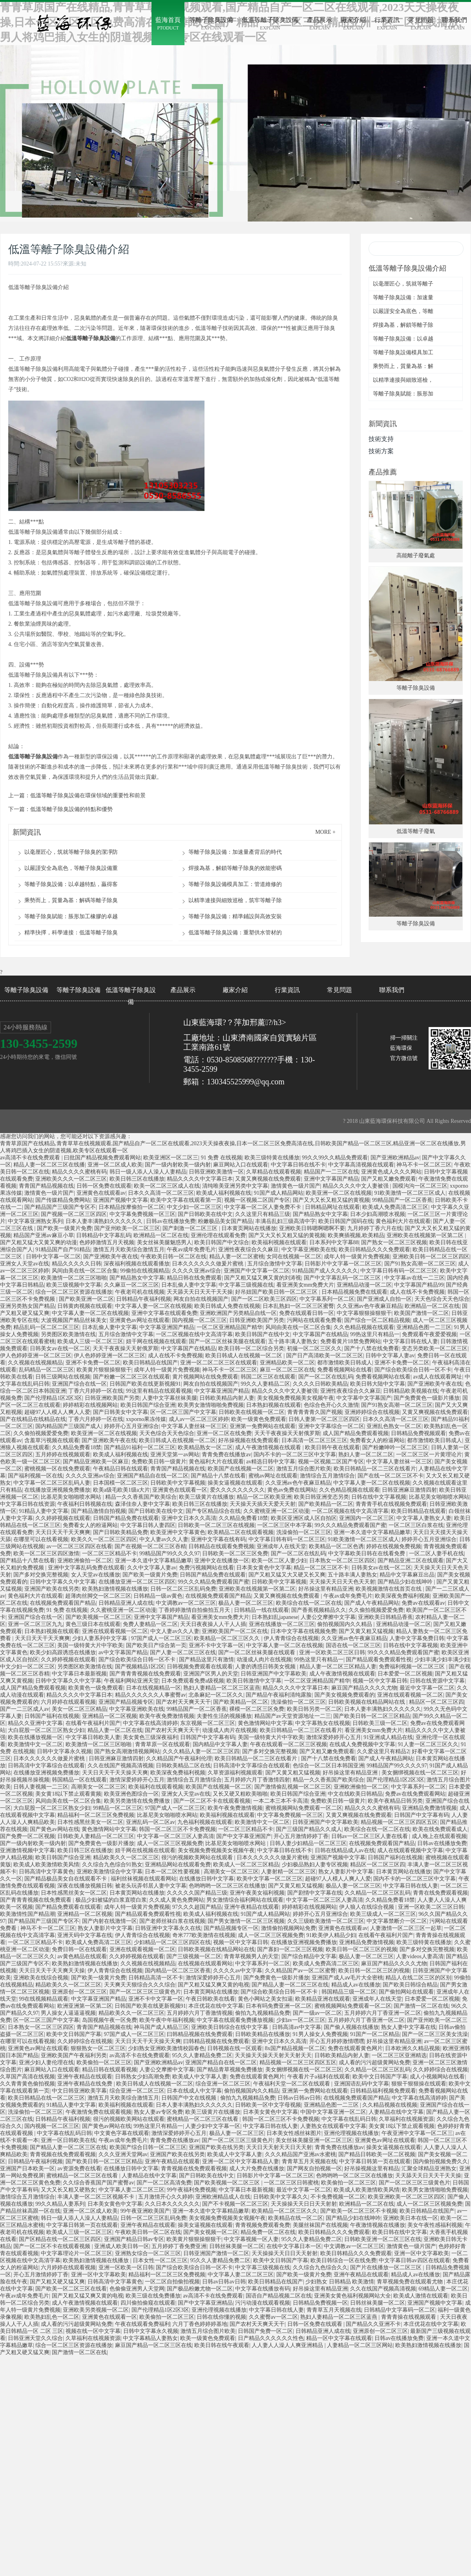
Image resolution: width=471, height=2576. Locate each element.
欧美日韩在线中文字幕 (399, 2232)
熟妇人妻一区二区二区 (365, 1454)
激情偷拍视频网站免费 (288, 1928)
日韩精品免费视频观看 (418, 1433)
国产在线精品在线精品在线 (33, 1419)
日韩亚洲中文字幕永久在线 (168, 1928)
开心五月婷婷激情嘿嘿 (336, 2041)
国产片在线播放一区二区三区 (386, 2267)
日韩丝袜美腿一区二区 (236, 2246)
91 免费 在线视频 (221, 1158)
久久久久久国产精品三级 (197, 1893)
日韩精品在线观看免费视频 (221, 1546)
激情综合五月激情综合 (327, 1476)
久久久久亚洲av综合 (196, 1271)
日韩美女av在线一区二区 (60, 1348)
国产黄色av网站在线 (54, 1829)
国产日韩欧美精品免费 (120, 1532)
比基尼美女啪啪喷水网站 (72, 1497)
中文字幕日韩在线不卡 (298, 1165)
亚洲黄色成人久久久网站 (391, 1172)
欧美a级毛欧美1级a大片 (121, 1490)
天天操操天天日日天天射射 (304, 2204)
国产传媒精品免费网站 (62, 1200)
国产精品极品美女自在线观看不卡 (66, 1879)
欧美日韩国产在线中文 (262, 1334)
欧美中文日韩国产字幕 (73, 2034)
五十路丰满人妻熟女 (293, 1341)
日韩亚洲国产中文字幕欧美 (274, 1674)
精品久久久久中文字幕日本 (200, 1179)
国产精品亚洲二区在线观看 (411, 1561)
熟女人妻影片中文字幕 (345, 1872)
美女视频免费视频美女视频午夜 (295, 1398)
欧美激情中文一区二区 (35, 1744)
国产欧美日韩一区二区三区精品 (371, 1716)
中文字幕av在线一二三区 (414, 1278)
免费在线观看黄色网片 (355, 2048)
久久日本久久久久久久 (172, 2204)
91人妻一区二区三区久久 (428, 1744)
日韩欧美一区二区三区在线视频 (216, 1525)
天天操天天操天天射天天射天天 (273, 2055)
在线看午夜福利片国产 (93, 1723)
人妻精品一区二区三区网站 (360, 2345)
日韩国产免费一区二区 (265, 2331)
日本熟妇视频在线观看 (273, 1405)
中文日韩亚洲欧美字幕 (79, 2091)
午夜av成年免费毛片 (191, 1249)
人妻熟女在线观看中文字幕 (333, 2126)
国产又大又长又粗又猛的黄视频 (331, 1200)
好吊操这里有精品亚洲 (325, 1589)
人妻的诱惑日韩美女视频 (266, 1667)
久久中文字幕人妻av (151, 1568)
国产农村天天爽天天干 (183, 1702)
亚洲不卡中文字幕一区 (216, 1645)
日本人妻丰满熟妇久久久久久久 (105, 1221)
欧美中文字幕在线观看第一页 (186, 1200)
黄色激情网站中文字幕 (265, 1723)
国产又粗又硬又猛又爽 (57, 2282)
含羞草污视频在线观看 (51, 1440)
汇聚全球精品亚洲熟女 (429, 2168)
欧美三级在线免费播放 (153, 2296)
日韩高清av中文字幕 (296, 2027)
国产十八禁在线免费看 (371, 1348)
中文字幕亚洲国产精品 (166, 1327)
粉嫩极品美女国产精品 (225, 1221)
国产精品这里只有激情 (206, 1659)
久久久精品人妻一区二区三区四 (200, 1751)
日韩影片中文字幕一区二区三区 (343, 1264)
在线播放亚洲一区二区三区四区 (137, 1582)
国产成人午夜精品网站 (371, 1603)
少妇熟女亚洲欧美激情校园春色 (166, 2048)
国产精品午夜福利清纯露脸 (279, 1695)
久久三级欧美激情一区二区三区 (325, 1921)
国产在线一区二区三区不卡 (391, 1476)
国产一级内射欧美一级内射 (178, 1165)
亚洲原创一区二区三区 (79, 1992)
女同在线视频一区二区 (294, 1257)
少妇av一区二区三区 (300, 2020)
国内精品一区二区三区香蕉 (178, 1971)
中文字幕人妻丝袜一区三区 (194, 1426)
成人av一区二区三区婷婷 (199, 1419)
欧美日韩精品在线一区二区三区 (46, 2098)
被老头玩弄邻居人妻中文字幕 (150, 1886)
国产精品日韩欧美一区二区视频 (376, 2154)
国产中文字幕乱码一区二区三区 (343, 1278)
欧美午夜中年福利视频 (166, 2020)
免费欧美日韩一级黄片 (158, 1462)
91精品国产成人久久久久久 (325, 1271)
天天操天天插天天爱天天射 (263, 1504)
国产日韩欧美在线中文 (205, 1214)
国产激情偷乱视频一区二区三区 (292, 1787)
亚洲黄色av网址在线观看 (140, 1320)
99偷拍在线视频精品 (145, 1271)
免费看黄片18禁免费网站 (350, 1341)
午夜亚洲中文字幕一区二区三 (417, 2133)
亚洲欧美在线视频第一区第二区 (426, 1235)
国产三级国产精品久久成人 (309, 1829)
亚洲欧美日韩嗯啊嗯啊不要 (312, 1228)
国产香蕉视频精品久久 (318, 1610)
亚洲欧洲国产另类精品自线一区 (238, 1313)
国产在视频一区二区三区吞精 (150, 1546)
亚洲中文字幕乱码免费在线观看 (86, 1568)
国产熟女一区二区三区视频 (394, 1242)
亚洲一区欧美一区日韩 (126, 2267)
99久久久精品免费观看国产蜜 (350, 1525)
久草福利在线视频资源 (406, 2119)
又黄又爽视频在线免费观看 (268, 1179)
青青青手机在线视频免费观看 (391, 1504)
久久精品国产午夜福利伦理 (179, 1758)
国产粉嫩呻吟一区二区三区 (395, 1447)
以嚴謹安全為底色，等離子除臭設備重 (71, 868)
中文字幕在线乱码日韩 (348, 2119)
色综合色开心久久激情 (331, 1405)
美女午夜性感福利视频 (434, 2225)
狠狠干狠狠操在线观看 (418, 2084)
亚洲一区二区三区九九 (35, 1624)
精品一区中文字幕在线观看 (339, 2338)
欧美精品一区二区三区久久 (227, 1638)
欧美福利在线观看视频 (155, 1787)
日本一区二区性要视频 (173, 1872)
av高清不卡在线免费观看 (31, 1158)
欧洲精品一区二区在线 (160, 1235)
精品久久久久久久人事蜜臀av (150, 1695)
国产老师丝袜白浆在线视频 (172, 1921)
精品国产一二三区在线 (331, 1172)
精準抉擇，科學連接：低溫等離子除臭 (71, 933)
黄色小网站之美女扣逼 (265, 1999)
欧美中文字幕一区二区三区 (270, 1879)
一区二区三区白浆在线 (416, 1525)
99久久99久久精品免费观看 (335, 1158)
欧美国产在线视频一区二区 (241, 1469)
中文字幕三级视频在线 (246, 1285)
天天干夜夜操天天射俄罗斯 (126, 1348)
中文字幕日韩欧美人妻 (93, 1737)
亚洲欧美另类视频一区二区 (96, 2310)
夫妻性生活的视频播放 (224, 1716)
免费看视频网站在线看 (344, 1370)
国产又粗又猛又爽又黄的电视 (213, 1985)
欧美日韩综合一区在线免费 (343, 2260)
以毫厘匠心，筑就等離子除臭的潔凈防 (71, 852)
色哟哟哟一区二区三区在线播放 (227, 1886)
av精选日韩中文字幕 (270, 1462)
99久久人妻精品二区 (265, 1384)
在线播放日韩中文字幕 (206, 1879)
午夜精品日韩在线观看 (120, 1469)
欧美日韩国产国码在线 (345, 1221)
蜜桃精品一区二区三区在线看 (203, 2119)
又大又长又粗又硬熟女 (68, 2190)
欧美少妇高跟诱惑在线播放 (63, 1652)
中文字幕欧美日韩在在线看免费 (367, 1553)
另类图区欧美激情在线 (68, 1334)
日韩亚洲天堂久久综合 (35, 2338)
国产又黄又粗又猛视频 (366, 1631)
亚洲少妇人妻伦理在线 (46, 2062)
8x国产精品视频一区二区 (295, 2048)
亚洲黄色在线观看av (101, 1193)
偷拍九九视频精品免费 (262, 2013)
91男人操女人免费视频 (320, 2034)
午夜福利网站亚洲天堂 (131, 1681)
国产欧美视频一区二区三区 (98, 1617)
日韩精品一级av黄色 (158, 1596)
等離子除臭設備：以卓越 (403, 339)
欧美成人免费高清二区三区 (395, 1207)
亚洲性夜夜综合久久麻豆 (248, 1249)
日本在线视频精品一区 (153, 1688)
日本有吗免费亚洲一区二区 (279, 2006)
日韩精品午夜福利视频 (143, 1299)
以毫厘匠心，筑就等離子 (403, 284)
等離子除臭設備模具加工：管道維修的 (235, 884)
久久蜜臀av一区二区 (273, 2317)
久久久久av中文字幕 (237, 1971)
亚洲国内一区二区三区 (366, 1518)
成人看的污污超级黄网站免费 (374, 2062)
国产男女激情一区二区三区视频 (246, 1921)
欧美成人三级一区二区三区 (90, 1341)
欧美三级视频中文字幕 (73, 1285)
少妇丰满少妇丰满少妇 (441, 1659)
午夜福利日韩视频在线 (84, 1504)
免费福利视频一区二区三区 (412, 1667)
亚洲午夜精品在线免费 (85, 2084)
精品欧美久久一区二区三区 (126, 1857)
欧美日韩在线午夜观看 (221, 2345)
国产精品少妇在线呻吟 (406, 1582)
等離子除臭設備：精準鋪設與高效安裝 (235, 916)
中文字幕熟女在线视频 (322, 1723)
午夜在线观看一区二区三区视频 (288, 1744)
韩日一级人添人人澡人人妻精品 (148, 1172)
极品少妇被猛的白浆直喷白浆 (111, 1900)
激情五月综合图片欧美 (303, 1469)
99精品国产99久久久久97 (169, 1553)
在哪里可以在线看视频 (40, 1539)
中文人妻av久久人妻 (163, 1539)
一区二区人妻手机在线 (436, 1553)
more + (325, 832)
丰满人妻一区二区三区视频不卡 (96, 2197)
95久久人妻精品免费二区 (202, 2055)
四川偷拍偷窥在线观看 (147, 2303)
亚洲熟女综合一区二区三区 (148, 2253)
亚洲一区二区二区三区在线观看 (218, 1363)
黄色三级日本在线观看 (93, 1624)
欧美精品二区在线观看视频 (241, 1532)
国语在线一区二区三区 (353, 1645)
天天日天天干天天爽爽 (62, 1532)
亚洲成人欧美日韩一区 (121, 2246)
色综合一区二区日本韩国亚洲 (328, 1766)
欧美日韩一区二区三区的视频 (361, 1949)
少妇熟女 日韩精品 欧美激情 (339, 2282)
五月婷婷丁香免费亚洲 (179, 2246)
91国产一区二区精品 (375, 2034)
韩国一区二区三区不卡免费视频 (177, 1829)
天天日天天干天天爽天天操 (52, 1971)
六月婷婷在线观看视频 (68, 1702)
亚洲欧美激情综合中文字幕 (109, 1872)
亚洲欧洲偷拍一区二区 (84, 1561)
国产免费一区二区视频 (27, 1836)
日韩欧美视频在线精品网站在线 (367, 1702)
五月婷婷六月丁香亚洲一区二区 (382, 2013)
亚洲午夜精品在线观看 (251, 1907)
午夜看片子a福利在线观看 (318, 2077)
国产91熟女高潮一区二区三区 (420, 1264)
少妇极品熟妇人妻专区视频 (315, 1864)
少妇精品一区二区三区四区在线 (172, 1942)
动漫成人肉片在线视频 (264, 1659)
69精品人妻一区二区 (443, 2289)
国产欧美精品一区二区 (325, 1504)
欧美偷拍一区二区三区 (104, 2062)
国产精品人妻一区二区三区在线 (290, 1985)
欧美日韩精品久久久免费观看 (374, 1249)
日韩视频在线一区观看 (234, 2048)
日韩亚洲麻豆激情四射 (409, 1490)
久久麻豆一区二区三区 (131, 1285)
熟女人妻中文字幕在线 (408, 2027)
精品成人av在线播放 (355, 1985)
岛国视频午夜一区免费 (109, 2020)
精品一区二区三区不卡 (321, 1568)
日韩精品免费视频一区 (320, 2303)
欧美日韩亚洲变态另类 (321, 1497)
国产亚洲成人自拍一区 (384, 1299)
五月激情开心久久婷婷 (165, 2197)
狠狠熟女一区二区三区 (98, 2048)
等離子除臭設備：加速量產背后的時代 (235, 852)
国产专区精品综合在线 (213, 1511)
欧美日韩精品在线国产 (150, 1363)
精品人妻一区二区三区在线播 (49, 1165)
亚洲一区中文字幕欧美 (421, 2253)
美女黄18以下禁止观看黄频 (68, 1794)
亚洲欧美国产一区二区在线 (235, 1631)
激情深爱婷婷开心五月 (333, 1737)
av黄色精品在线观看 (81, 1956)
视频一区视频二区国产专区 (257, 1200)
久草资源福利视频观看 (235, 1773)
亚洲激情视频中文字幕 (27, 1850)
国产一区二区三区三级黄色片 (145, 1992)
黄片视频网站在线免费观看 (205, 1377)
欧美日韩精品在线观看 (418, 1511)
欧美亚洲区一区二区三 (170, 1158)
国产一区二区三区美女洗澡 (435, 2034)
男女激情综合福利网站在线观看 (244, 1900)
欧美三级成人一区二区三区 (383, 1914)
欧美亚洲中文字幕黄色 (177, 1532)
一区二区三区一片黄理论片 (429, 1454)
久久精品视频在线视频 (389, 2105)
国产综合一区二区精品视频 (377, 1320)
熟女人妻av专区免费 (158, 2112)
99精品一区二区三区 (117, 1808)
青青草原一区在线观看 (162, 1744)
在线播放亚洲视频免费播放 (57, 1490)
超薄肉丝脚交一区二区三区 (98, 1596)
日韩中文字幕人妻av (389, 1355)
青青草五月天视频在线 (309, 2161)
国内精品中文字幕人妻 (220, 1744)
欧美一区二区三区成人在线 (167, 1186)
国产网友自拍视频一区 (314, 2168)
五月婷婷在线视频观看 (62, 1454)
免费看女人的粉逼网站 (377, 1440)
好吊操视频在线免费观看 (248, 1440)
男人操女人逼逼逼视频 (68, 2013)
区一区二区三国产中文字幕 (183, 1412)
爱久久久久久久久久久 (237, 1490)
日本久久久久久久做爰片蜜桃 (208, 1264)
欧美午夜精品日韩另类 (395, 1801)
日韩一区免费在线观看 (104, 1186)
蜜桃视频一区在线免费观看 (57, 1469)
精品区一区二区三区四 (436, 1702)
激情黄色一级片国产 (295, 1186)
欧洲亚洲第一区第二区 (84, 2006)
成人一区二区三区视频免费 (170, 1843)
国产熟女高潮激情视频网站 (127, 1751)
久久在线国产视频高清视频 (120, 1766)
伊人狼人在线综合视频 (367, 1907)
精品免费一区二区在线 (268, 2232)
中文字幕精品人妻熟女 (150, 2338)
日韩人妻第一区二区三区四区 (324, 1419)
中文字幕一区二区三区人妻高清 (175, 1836)
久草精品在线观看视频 (273, 1172)
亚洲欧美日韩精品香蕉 (385, 1617)
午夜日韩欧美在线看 (210, 1999)
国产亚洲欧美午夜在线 (110, 1257)
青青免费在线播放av (226, 1454)
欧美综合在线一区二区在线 (309, 1603)
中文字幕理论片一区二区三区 (76, 2253)
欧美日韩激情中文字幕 (253, 1681)
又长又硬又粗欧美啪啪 (240, 1794)
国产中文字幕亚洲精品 (205, 2303)
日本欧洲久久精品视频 (412, 2048)
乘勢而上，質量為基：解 (403, 366)
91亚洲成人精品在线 (388, 1737)
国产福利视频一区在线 (35, 1476)
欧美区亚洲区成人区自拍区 (304, 1518)
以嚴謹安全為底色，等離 (403, 311)
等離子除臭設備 (26, 990)
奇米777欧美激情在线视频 (204, 1935)
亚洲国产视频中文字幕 (120, 1200)
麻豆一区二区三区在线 (287, 1370)
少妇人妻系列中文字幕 (100, 1638)
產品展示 (182, 990)
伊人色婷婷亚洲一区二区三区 (35, 1355)
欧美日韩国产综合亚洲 (147, 1405)
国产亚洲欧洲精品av (395, 1158)
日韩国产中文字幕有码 (207, 1737)
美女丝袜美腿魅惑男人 (164, 1242)
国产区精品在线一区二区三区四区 (60, 2239)
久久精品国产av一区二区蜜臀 (300, 1971)
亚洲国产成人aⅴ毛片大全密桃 (347, 1978)
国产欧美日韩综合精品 (410, 1985)
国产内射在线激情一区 (109, 1921)
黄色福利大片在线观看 (403, 1221)
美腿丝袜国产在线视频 (320, 2225)
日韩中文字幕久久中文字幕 (63, 1582)
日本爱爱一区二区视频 (405, 1674)
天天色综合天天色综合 (441, 1299)
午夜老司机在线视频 (139, 1292)
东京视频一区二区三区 (207, 1723)
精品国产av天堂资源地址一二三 (292, 1716)
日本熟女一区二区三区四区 (342, 1561)
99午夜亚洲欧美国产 (145, 2211)
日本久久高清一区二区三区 (161, 1193)
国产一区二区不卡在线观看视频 (211, 1801)
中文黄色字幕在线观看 (121, 2133)
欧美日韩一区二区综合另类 (251, 1348)
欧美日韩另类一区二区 (314, 1709)
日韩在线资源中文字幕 (437, 1681)
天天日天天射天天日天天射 (279, 2147)
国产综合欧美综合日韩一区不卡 (412, 1370)
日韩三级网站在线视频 (62, 1377)
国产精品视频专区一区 (231, 1928)
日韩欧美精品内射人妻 (226, 1398)
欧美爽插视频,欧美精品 (356, 1235)
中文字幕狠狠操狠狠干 (364, 1313)
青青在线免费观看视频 (440, 1893)
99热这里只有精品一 (375, 1334)
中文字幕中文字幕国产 (363, 1398)
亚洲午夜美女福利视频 (257, 1893)
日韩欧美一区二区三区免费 (235, 1553)
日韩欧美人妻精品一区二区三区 (95, 1836)
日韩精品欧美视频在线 (410, 1391)
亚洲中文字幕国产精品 (331, 1179)
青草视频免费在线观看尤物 (410, 2282)
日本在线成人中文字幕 (194, 2091)
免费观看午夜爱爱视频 (429, 1334)
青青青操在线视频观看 (409, 2317)
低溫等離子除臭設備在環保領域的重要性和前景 (88, 795)
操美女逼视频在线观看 (235, 1483)
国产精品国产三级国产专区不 (60, 1207)
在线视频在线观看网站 (205, 1963)
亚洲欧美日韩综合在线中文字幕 (230, 2027)
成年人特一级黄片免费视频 (357, 1257)
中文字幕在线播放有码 (262, 2289)
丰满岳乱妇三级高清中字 (285, 1221)
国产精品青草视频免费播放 (230, 2070)
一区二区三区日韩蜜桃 (291, 2183)
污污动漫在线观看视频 (262, 2303)
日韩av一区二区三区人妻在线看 (370, 1836)
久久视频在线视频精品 (35, 1363)
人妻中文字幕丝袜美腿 (169, 1398)
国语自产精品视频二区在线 (279, 2296)
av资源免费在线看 (79, 2168)
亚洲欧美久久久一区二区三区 (71, 1179)
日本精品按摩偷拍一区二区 (131, 1207)
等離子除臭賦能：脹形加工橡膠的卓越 (71, 916)
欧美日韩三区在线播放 (137, 1179)
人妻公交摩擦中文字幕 (328, 1617)
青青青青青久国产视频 (314, 1412)
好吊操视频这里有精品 (371, 2168)
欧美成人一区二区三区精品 (246, 1864)
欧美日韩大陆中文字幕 (377, 1384)
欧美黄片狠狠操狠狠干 (104, 1370)
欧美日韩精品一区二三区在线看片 (375, 1469)
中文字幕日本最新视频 (79, 1674)
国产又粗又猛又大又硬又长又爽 (286, 1575)
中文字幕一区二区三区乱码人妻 (51, 1483)
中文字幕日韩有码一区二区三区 (398, 1271)
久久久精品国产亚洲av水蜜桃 (300, 2154)
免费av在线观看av (423, 1603)
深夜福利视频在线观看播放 (137, 1264)
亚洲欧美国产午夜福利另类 (74, 2055)
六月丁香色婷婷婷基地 (199, 2324)
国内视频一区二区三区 (199, 1320)
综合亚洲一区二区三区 (222, 2084)
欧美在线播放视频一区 (35, 1737)
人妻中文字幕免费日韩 (416, 1638)
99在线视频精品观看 (43, 1999)
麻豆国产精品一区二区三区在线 (153, 2345)
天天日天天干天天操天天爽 (115, 1773)
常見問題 (339, 990)
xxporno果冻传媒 (146, 1419)
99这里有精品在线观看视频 (159, 1391)
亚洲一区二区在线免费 (224, 1433)
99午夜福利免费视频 (191, 2190)
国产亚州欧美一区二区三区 (127, 1228)
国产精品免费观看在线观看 (68, 1907)
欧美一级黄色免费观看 (258, 1419)
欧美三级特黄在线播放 (272, 1158)
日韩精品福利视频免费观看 (383, 2091)
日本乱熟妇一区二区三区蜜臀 (298, 1306)
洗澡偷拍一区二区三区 (303, 1532)
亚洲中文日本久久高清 (188, 1518)
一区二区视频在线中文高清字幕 (194, 1334)
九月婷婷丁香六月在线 (374, 1228)
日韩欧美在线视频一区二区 (252, 1412)
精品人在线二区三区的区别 (418, 1978)
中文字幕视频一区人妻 (251, 2239)
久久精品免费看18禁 (76, 1447)
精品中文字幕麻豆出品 (407, 1575)
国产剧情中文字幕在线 (314, 1893)
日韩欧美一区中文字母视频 (268, 2105)
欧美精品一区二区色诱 (336, 1546)
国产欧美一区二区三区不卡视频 (358, 2211)
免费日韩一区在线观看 (79, 1949)
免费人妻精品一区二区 (150, 1624)
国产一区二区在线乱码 (325, 1377)
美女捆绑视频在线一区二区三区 (420, 1773)
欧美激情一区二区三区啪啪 (74, 1278)
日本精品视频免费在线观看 (354, 1292)
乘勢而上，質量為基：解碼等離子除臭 (71, 900)
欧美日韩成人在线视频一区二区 (244, 1355)
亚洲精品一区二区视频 (109, 1716)
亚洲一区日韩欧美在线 (68, 2140)
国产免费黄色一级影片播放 (427, 1398)
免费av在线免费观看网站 (415, 1794)
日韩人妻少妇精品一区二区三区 (308, 1843)
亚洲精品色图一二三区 (423, 1327)
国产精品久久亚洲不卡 (373, 2324)
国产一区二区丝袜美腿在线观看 (227, 1341)
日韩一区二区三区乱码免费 (183, 1589)
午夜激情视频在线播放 (377, 2225)
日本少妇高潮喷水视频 (377, 1214)
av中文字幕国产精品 (123, 1652)
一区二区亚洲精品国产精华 (230, 1327)
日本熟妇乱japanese (275, 1617)
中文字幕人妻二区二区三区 (131, 2190)
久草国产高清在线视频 (27, 2077)
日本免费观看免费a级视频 (192, 1681)
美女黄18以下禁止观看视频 (401, 2126)
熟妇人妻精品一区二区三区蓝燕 (221, 1688)
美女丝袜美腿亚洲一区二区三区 (314, 2140)
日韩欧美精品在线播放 (262, 2034)
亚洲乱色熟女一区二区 (394, 1426)
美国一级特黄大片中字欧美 (90, 1645)
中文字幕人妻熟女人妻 (423, 1518)
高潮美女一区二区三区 (98, 1787)
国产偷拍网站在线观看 (406, 1992)
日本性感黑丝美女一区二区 (90, 1822)
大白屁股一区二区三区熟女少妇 (46, 1730)
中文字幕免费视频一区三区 (142, 1214)
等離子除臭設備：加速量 (403, 297)
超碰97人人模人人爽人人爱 (57, 1412)
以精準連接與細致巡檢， (403, 380)
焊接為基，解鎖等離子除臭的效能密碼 (235, 868)
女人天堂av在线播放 (95, 1575)
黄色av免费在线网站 (291, 1490)
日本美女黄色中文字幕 (263, 1568)
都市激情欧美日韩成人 (344, 1363)
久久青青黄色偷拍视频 (27, 2084)
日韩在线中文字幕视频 (378, 1497)
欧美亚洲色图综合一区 (131, 1794)
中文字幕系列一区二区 (326, 1299)
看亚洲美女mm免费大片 (305, 1285)
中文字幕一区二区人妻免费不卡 (263, 1207)
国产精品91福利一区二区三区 (139, 1447)
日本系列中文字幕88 (334, 1242)
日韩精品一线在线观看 (261, 1610)
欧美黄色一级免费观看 (95, 1688)
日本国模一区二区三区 (120, 1483)
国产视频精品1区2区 (139, 1667)
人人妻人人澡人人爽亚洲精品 (288, 2345)
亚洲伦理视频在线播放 (351, 2133)
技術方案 (381, 451)
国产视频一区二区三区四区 (74, 1214)
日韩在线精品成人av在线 (345, 1850)
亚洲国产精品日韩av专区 (134, 2239)
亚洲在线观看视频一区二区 (115, 1631)
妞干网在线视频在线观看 (156, 1341)
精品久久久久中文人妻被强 (356, 1186)
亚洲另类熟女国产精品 (27, 1306)
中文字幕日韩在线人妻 (410, 1341)
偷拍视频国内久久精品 (345, 1624)
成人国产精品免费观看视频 (356, 1433)
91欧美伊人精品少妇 (331, 1935)
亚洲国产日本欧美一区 (27, 2168)
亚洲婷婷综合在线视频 (372, 1412)
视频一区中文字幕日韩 (379, 1681)
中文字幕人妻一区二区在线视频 (153, 1306)
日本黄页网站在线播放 (248, 1228)
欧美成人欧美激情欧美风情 (46, 1864)
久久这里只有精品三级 (262, 1214)
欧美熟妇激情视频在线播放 (115, 1589)
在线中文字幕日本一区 (294, 2246)
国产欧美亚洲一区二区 (86, 1299)
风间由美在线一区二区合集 (85, 1271)
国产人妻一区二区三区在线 (183, 1652)
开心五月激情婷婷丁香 (301, 1836)
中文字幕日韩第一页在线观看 (375, 2161)
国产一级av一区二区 (317, 2013)
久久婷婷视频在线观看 (62, 1518)
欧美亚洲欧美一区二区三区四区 (406, 2197)
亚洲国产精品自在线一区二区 (152, 1476)
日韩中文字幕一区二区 (53, 1257)
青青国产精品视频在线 (46, 1186)
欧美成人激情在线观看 (420, 2296)
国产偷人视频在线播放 (351, 2027)
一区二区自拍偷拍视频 (172, 2282)
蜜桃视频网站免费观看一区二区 (303, 1808)
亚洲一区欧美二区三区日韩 (332, 1652)
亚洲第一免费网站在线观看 (263, 1426)
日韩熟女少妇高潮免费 (142, 2077)
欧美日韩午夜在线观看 (332, 1447)
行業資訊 (287, 990)
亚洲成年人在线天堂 (281, 1546)
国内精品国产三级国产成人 (68, 1426)
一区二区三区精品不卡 (109, 1553)
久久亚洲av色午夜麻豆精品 (369, 1306)
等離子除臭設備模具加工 (403, 352)
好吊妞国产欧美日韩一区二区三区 (277, 1292)
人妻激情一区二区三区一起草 (406, 1928)
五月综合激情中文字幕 (274, 1264)
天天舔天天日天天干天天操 (200, 1292)
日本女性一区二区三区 (160, 2260)
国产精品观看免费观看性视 (379, 1659)
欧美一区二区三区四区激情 (46, 1553)
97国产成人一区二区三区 (161, 1638)
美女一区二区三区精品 (79, 1709)
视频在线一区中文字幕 (93, 2331)
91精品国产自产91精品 (62, 1249)
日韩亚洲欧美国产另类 (256, 1320)
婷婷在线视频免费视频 (393, 1546)
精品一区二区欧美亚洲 (264, 1497)
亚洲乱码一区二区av (150, 1822)
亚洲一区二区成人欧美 (115, 1165)
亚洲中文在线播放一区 (221, 1561)
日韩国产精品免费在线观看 (126, 1518)
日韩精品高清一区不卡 (155, 1978)
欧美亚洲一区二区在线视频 (339, 1193)
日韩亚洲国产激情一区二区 (216, 2253)
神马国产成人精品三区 (161, 2027)
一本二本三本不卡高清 (280, 1801)
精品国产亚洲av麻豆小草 (43, 1235)
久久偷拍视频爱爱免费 (40, 1433)
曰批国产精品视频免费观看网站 (102, 1158)
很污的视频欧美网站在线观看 (197, 1857)
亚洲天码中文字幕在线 (84, 1935)
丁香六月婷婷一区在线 (95, 1391)
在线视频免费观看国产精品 (218, 1596)
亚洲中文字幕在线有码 (218, 1539)
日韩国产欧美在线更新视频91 (145, 1384)
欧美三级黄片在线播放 (206, 1497)
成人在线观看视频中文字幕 (410, 1850)
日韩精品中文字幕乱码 (103, 1235)
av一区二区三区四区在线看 (79, 1546)
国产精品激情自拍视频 (98, 1511)
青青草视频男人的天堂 (251, 1956)
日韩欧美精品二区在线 (183, 1766)
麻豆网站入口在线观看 (240, 1165)
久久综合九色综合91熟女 (112, 1864)
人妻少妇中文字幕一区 (212, 2126)
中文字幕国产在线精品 (320, 1334)
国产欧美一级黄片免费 (64, 1228)
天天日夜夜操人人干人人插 (213, 1624)
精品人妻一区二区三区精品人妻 (337, 1667)
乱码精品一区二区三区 (46, 1370)
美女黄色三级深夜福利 (150, 1737)
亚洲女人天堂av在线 (24, 1264)
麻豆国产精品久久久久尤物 (364, 1688)
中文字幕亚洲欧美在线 (308, 1249)
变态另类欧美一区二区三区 (434, 1348)
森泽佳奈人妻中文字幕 (142, 1504)
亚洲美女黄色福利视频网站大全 (352, 2296)
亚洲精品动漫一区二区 (364, 1285)
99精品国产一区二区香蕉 (402, 1200)
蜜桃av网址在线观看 (273, 1476)
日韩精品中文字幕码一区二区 (399, 2310)
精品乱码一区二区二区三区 (46, 1327)
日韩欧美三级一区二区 (379, 1723)
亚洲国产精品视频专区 (126, 1702)
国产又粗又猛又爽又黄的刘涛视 (262, 1278)
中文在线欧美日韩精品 (355, 1794)
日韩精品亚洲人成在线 (126, 1603)
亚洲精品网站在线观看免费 (178, 1864)
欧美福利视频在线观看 (279, 1242)
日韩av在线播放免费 (170, 1221)
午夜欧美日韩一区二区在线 (173, 1257)
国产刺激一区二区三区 (190, 1228)
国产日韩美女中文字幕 (120, 1412)
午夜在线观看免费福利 (142, 2324)
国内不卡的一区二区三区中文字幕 (295, 1454)
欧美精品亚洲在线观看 (322, 1999)
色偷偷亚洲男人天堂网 (137, 2289)
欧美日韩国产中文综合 (221, 1242)
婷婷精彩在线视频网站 (90, 1405)
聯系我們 (391, 990)
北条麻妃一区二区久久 (215, 1695)
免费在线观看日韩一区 (306, 1313)
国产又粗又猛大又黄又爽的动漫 (38, 1242)
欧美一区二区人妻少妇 (279, 1561)
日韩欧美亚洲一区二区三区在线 (382, 2239)
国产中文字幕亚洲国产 (243, 1836)
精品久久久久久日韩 (76, 1264)
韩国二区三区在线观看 (268, 1377)
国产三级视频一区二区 (193, 1956)
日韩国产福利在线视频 (51, 1716)
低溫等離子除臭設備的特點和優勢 (71, 809)
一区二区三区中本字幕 (284, 1525)
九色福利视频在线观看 (204, 1822)
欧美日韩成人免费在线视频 (227, 1306)
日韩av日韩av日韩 (299, 2098)
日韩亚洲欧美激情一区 (216, 1172)
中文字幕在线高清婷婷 (150, 1723)
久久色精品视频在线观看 (364, 1327)
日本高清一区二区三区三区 (314, 1440)
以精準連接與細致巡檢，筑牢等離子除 (235, 900)
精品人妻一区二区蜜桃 (236, 1257)
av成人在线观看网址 (437, 1377)
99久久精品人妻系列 (60, 2204)
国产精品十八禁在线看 (218, 1476)
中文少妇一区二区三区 (194, 1207)
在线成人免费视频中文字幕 (362, 1744)
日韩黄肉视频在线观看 (84, 1306)
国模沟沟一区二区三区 (419, 1186)
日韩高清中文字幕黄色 (46, 1872)
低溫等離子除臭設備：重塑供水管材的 (235, 933)
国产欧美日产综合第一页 (156, 1645)
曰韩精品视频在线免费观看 (200, 2034)
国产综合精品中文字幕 (308, 1956)
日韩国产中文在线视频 (189, 2098)
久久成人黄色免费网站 (176, 1900)
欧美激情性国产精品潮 (27, 1914)
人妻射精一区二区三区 (288, 1872)
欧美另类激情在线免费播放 (138, 1801)
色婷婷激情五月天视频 (106, 1242)
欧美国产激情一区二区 (421, 1313)
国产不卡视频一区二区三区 (235, 2204)
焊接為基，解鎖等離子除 (403, 325)
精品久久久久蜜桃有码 (79, 1172)
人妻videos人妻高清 (420, 1956)
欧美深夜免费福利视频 (402, 1596)
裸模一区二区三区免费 (256, 1709)
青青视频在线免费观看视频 (63, 2154)
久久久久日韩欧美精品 (320, 1384)
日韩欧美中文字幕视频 (177, 1483)
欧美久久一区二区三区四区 (104, 1539)
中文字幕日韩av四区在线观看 (414, 2260)
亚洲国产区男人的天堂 (210, 1674)
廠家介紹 (235, 990)
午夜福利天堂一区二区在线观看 (292, 2084)
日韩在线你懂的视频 (221, 2317)
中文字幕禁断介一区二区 (397, 1921)
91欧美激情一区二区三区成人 (409, 1193)
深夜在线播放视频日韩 (84, 1886)
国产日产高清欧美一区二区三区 (324, 1355)
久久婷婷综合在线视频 (84, 2041)
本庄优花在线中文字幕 (215, 2006)
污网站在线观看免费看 (314, 1320)
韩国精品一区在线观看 (79, 1780)
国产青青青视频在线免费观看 (145, 1674)
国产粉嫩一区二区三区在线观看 (131, 1377)
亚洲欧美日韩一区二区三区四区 (430, 1257)
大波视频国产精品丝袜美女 (74, 1320)
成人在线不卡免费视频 (417, 1292)
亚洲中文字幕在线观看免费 (164, 1313)
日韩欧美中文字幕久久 (280, 2197)
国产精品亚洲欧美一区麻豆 (96, 1462)
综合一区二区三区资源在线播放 (73, 1292)
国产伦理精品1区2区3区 (53, 1398)
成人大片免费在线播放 (256, 2168)
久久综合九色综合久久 (320, 2267)
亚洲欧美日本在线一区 (410, 2218)
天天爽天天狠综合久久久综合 (139, 1985)
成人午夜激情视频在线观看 (269, 1447)
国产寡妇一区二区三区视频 (290, 1949)
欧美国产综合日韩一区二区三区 (148, 2147)
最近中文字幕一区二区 (427, 1688)
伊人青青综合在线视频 (291, 1638)
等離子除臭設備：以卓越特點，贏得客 (71, 884)
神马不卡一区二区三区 (423, 1165)
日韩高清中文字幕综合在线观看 (46, 1766)
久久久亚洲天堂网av (123, 2154)
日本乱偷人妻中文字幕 (188, 1285)
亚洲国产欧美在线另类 (51, 1589)
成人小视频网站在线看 (437, 2077)
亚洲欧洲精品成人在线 (222, 2197)
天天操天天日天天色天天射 (342, 1582)
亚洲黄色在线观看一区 (179, 1490)
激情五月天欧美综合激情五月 (128, 1249)
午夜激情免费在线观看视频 (98, 2112)
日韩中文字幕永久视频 (64, 1751)
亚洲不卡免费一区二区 (93, 1363)
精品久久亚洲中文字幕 (35, 1723)
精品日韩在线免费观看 (194, 1278)
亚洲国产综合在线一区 (79, 1384)
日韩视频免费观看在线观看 (200, 1667)
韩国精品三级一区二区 (348, 1992)
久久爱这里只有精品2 (383, 1751)
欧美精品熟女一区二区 (205, 1447)
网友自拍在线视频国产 (200, 1299)
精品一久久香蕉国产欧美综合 (141, 1497)
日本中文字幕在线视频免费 (303, 1631)
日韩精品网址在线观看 (332, 1207)
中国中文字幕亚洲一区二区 (333, 2112)
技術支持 (381, 439)
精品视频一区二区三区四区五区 (399, 1822)
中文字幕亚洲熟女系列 (35, 1221)
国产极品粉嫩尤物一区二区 (200, 2289)
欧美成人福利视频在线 (223, 1193)
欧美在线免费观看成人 (440, 1829)
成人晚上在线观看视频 (439, 1836)
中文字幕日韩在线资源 (27, 1504)
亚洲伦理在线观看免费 (218, 1235)
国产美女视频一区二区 (210, 2232)
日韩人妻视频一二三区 (40, 1787)
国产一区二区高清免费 (164, 2183)
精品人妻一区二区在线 (115, 1730)
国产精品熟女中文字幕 (320, 1214)
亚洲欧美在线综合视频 (40, 1978)
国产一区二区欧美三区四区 (264, 1299)
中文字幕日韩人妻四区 (147, 1525)
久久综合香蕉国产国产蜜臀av (98, 2183)
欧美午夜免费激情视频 (166, 1716)
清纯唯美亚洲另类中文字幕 (235, 1186)
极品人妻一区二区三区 (245, 1603)
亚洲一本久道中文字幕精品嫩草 (372, 1532)
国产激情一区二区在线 (421, 2006)
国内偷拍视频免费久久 (440, 2161)
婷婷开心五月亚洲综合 (131, 1426)
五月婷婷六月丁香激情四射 (257, 1780)
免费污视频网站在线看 (206, 1568)
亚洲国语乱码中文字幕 (361, 2084)
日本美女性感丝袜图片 (294, 2133)
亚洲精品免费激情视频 (429, 1808)
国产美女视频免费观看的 (344, 1695)
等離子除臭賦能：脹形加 (403, 394)
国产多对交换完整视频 (40, 1575)
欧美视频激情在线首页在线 (389, 1589)
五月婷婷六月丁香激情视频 (200, 2013)
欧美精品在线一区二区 (295, 2218)
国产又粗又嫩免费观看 (388, 1179)
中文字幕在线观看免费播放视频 (235, 2020)
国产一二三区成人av (24, 1709)
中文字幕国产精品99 (419, 1285)
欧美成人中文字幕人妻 (199, 2077)
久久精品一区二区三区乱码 (378, 1893)
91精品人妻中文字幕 (43, 1511)
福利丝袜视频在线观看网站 (144, 1879)
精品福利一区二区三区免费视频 (95, 1815)
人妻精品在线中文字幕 (396, 2112)
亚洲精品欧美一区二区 (287, 1363)
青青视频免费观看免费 (262, 2225)
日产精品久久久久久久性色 (271, 2338)
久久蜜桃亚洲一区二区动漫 (276, 1511)
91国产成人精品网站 (278, 1193)
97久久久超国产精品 (197, 1907)
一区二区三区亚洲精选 (399, 2055)
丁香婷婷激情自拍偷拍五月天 (195, 1610)
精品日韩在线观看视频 (109, 2070)
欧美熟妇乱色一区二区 (51, 2317)
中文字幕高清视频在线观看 (361, 1165)
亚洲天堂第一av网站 (174, 1454)
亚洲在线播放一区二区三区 (282, 1624)
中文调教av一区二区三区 (186, 1603)
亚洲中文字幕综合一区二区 (331, 1426)
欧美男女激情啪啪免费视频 (211, 1405)
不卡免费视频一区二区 (337, 2197)
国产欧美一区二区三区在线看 (71, 2289)
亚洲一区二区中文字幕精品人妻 (240, 2161)
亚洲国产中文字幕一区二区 (257, 1271)
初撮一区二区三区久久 (314, 1348)
